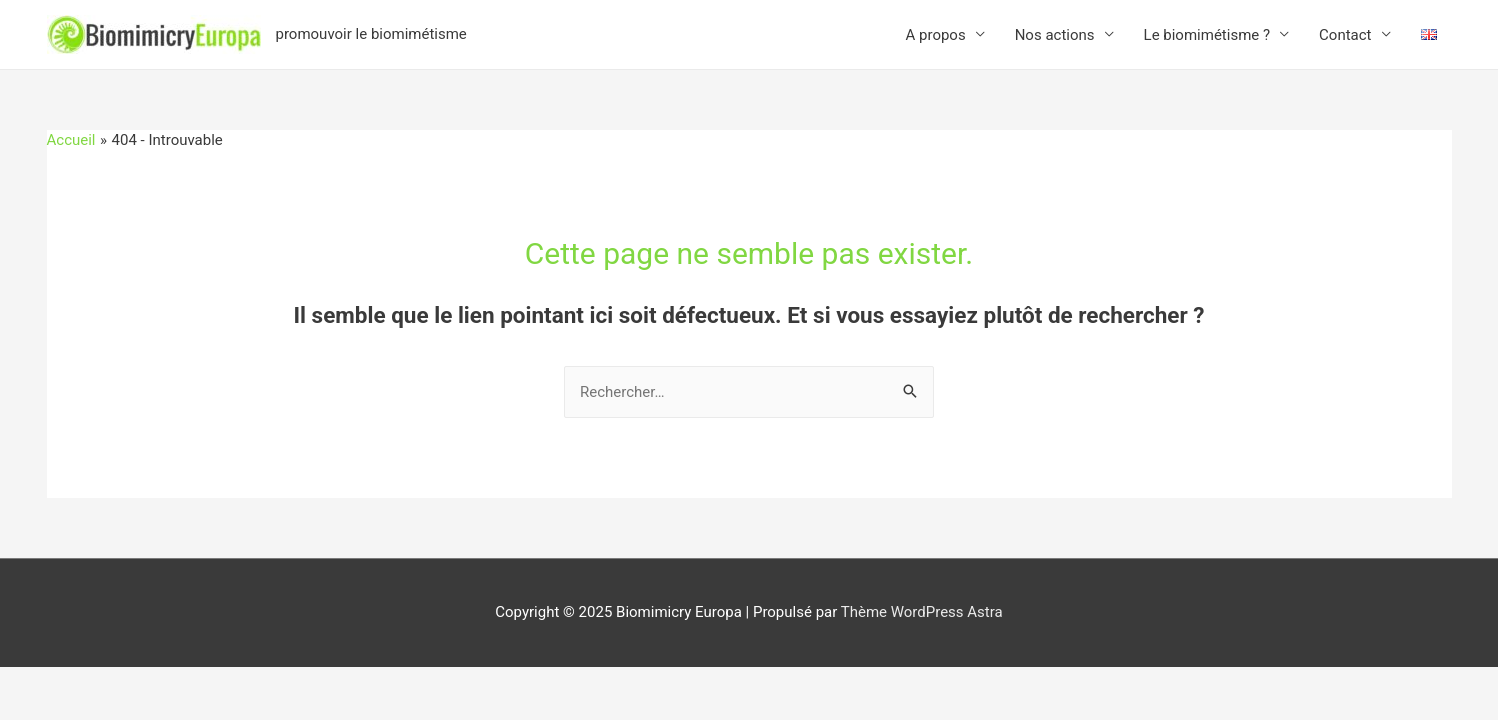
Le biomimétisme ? (1207, 35)
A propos (936, 35)
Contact (1345, 35)
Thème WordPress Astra (922, 612)
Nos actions (1055, 35)
